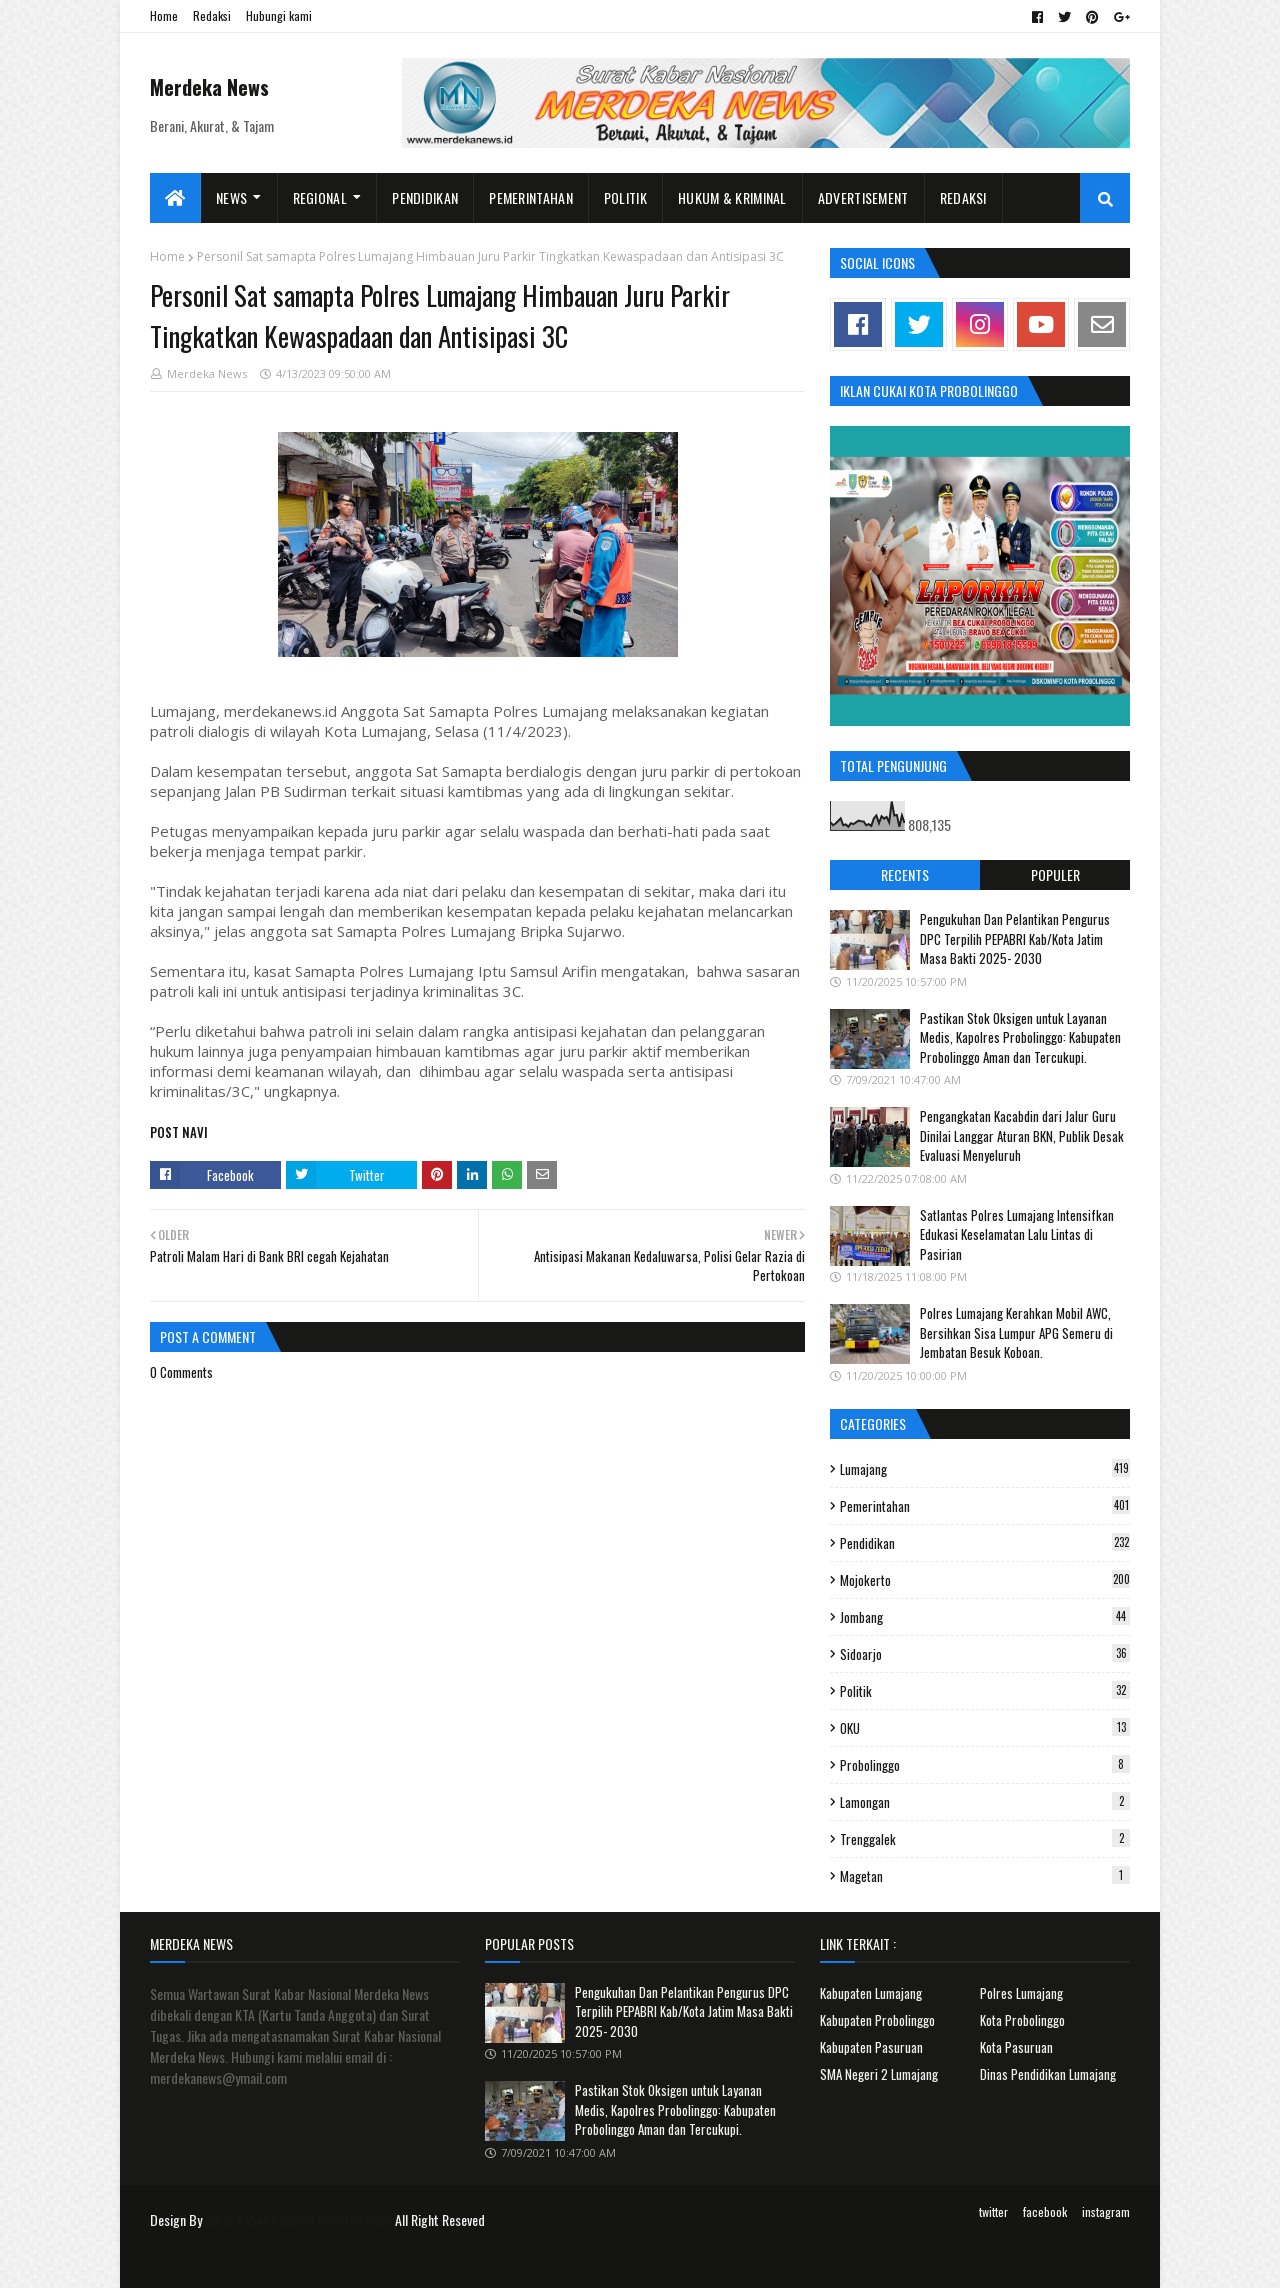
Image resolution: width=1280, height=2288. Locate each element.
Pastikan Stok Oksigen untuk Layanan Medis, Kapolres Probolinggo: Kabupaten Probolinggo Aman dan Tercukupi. (1020, 1037)
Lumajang (985, 1469)
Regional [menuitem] (320, 197)
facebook (1045, 2211)
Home (164, 15)
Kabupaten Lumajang (871, 1993)
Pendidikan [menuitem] (425, 197)
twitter (993, 2211)
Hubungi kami (279, 15)
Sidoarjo (985, 1654)
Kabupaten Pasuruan (871, 2047)
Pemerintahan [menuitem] (531, 197)
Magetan (985, 1876)
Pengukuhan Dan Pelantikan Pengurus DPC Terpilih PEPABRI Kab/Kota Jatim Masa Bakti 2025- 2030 (1015, 938)
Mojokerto (985, 1580)
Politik (985, 1691)
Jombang (985, 1617)
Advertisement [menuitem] (863, 197)
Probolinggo (985, 1765)
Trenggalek (985, 1839)
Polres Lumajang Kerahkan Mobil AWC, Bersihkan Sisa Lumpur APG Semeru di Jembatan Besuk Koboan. (1016, 1332)
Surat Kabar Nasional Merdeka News (298, 2219)
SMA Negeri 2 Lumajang (879, 2074)
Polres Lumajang (1021, 1993)
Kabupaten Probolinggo (877, 2020)
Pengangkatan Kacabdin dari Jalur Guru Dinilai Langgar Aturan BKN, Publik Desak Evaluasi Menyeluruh (1022, 1135)
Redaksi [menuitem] (963, 197)
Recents (905, 874)
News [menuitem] (231, 197)
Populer (1055, 874)
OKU (985, 1728)
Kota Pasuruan (1016, 2047)
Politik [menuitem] (625, 197)
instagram (1106, 2211)
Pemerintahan (985, 1506)
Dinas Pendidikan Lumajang (1048, 2074)
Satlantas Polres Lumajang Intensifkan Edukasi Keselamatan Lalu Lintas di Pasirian (1017, 1234)
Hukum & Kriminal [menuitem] (732, 197)
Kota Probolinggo (1022, 2020)
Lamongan (985, 1802)
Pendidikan (985, 1543)
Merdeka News (209, 87)
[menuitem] (175, 198)
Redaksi (212, 15)
